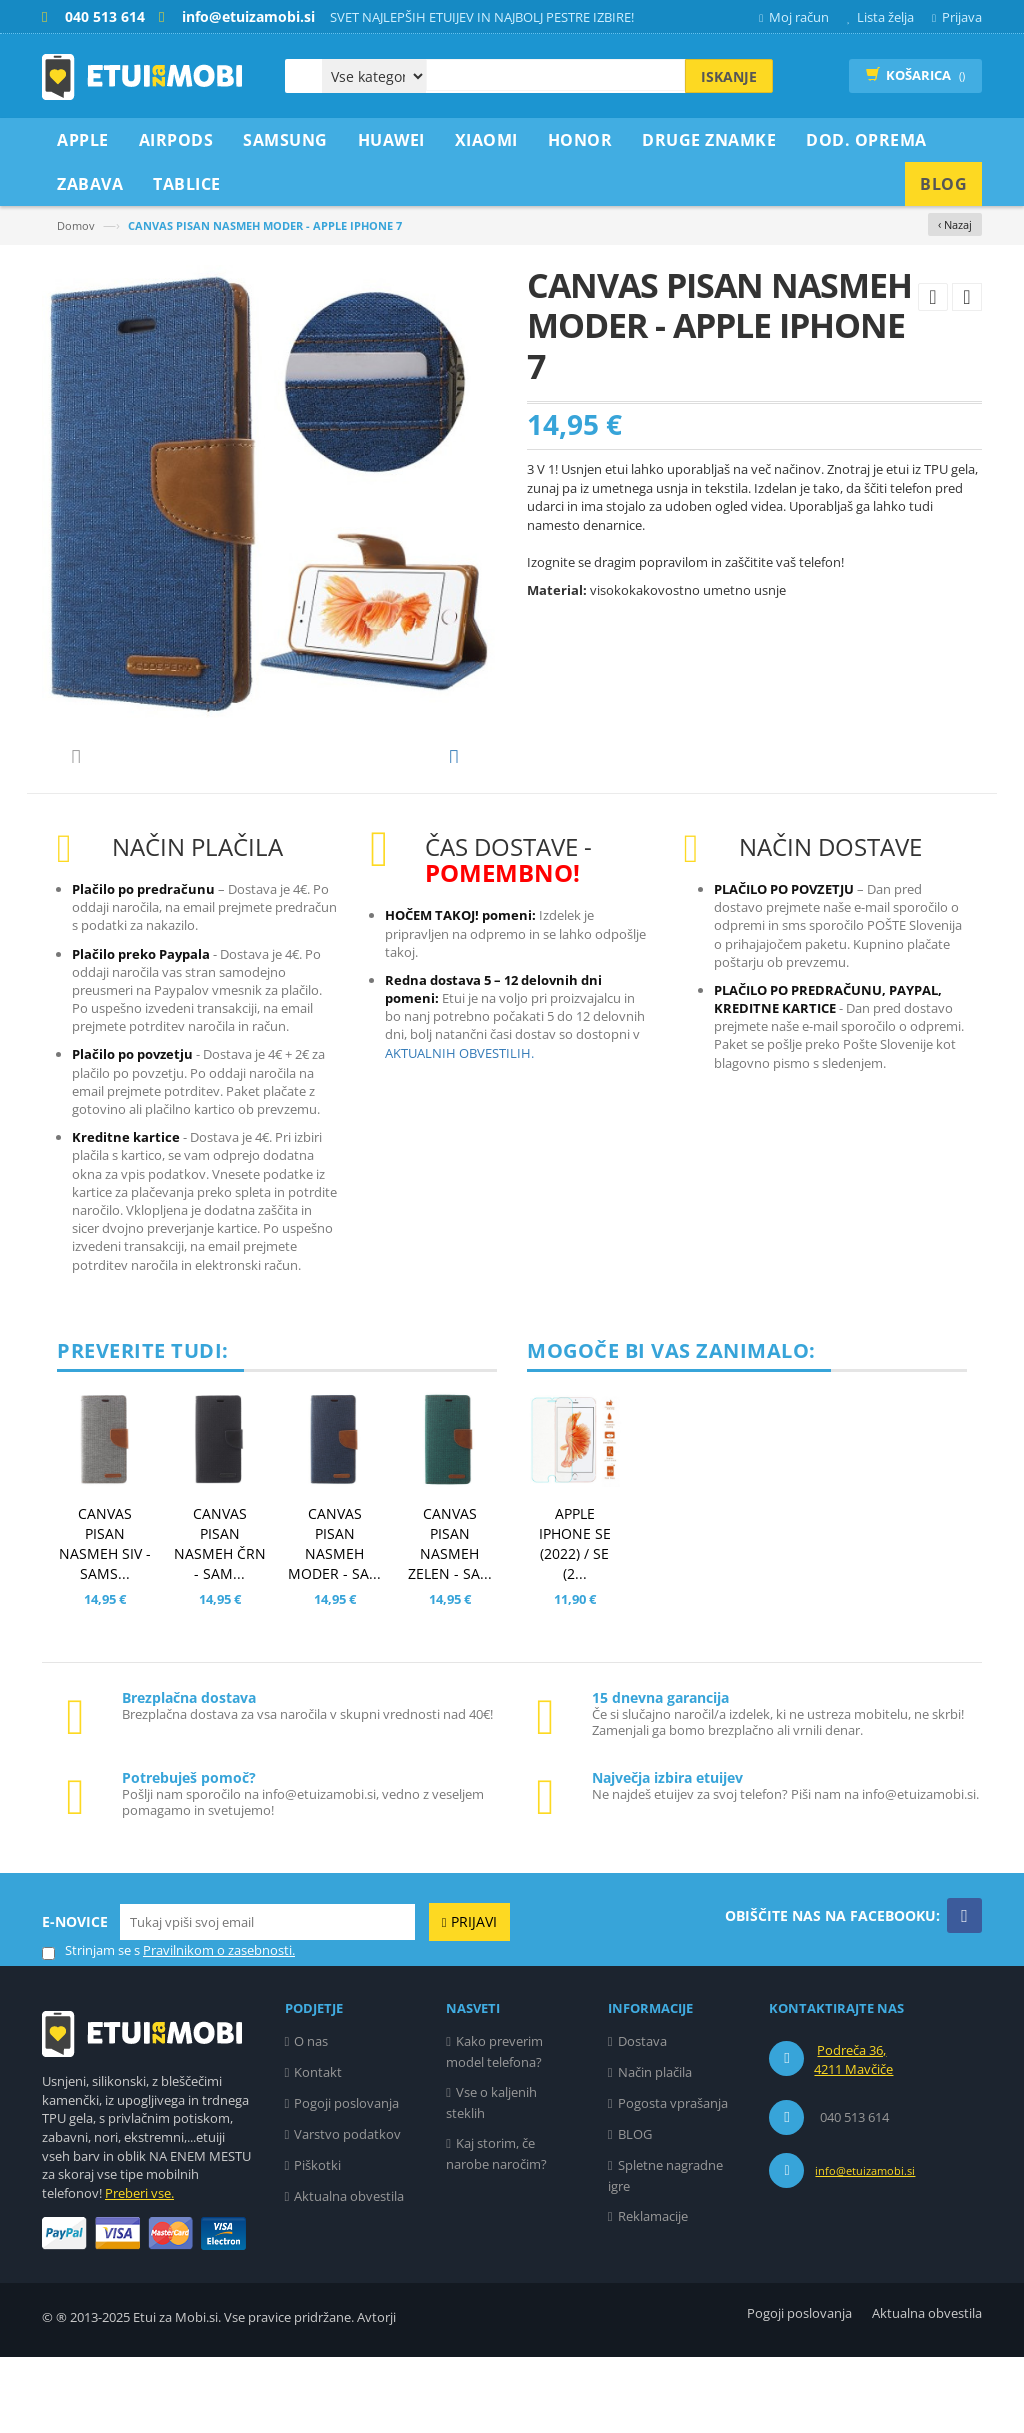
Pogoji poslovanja (346, 2179)
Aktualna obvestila (349, 2272)
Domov (76, 225)
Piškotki (317, 2241)
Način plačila (655, 2148)
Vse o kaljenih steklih (491, 2178)
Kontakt (318, 2148)
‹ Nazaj (955, 224)
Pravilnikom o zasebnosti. (219, 2026)
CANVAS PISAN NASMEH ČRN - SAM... (220, 1619)
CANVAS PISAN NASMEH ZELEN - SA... (450, 1619)
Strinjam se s (91, 2026)
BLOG (635, 2210)
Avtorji (376, 2393)
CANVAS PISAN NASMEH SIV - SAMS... (105, 1619)
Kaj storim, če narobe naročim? (496, 2229)
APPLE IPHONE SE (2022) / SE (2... (575, 1619)
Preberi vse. (139, 2269)
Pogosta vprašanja (673, 2179)
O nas (311, 2117)
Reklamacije (653, 2292)
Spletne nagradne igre (665, 2251)
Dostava (642, 2117)
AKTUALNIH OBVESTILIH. (459, 1129)
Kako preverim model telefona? (494, 2127)
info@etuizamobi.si (865, 2246)
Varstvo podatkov (347, 2210)
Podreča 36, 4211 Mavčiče (853, 2136)
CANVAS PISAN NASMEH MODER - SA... (334, 1619)
